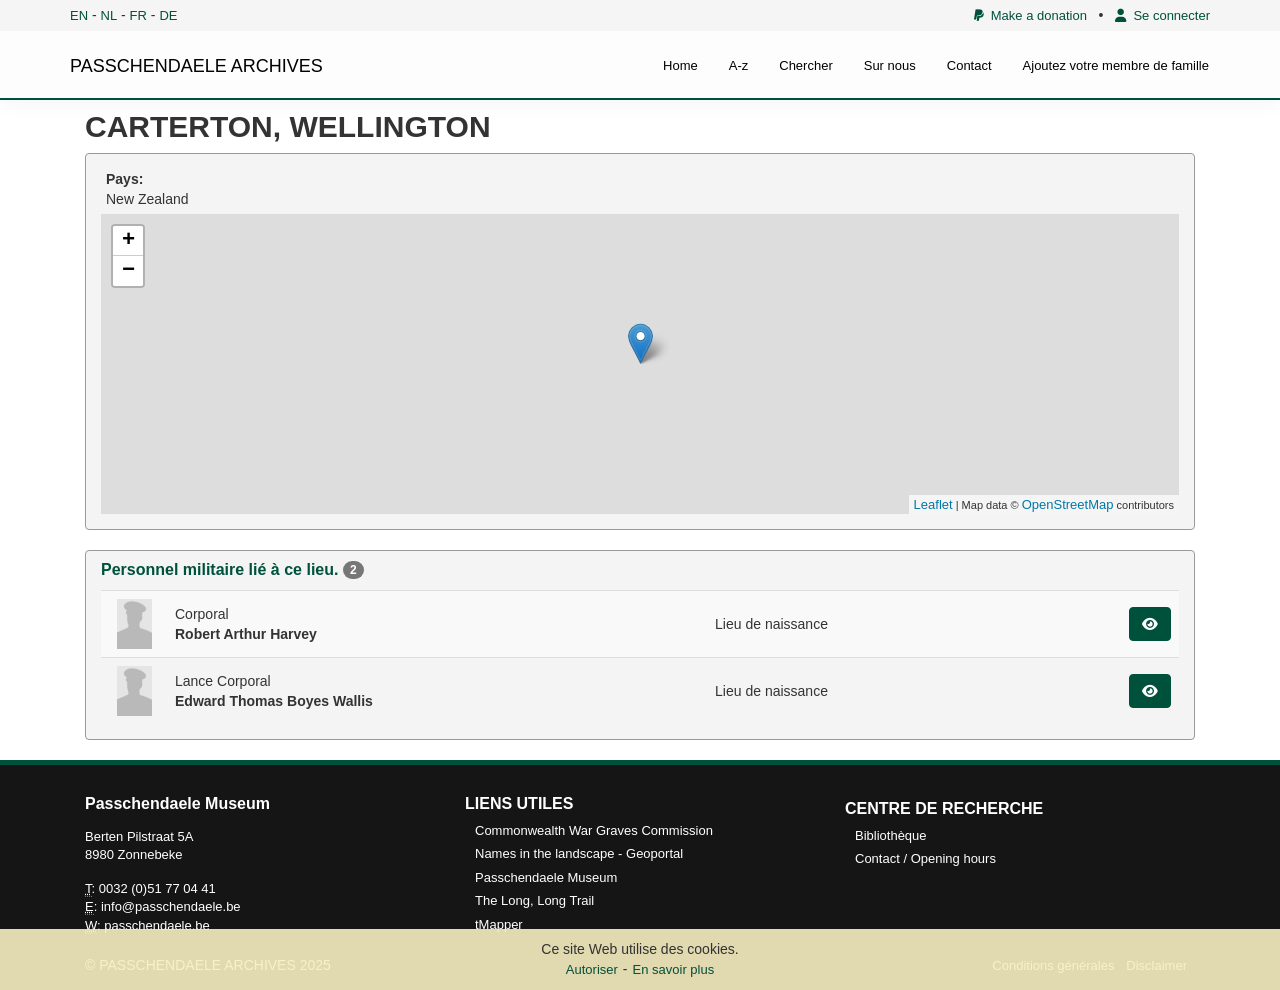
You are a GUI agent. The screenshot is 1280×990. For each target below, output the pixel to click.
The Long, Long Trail (534, 900)
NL (109, 15)
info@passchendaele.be (171, 906)
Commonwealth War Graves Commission (594, 830)
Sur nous (890, 65)
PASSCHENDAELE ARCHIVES (196, 66)
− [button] (128, 271)
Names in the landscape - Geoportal (579, 853)
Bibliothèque (891, 835)
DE (168, 15)
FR (138, 15)
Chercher (805, 65)
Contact (969, 65)
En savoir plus (674, 969)
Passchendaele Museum (546, 877)
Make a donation (1030, 15)
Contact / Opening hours (925, 858)
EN (79, 15)
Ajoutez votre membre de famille (1116, 65)
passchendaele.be (157, 925)
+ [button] (128, 241)
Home (680, 65)
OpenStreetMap (1068, 504)
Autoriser (592, 969)
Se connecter (1162, 15)
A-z (739, 65)
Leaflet (933, 504)
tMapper (499, 924)
